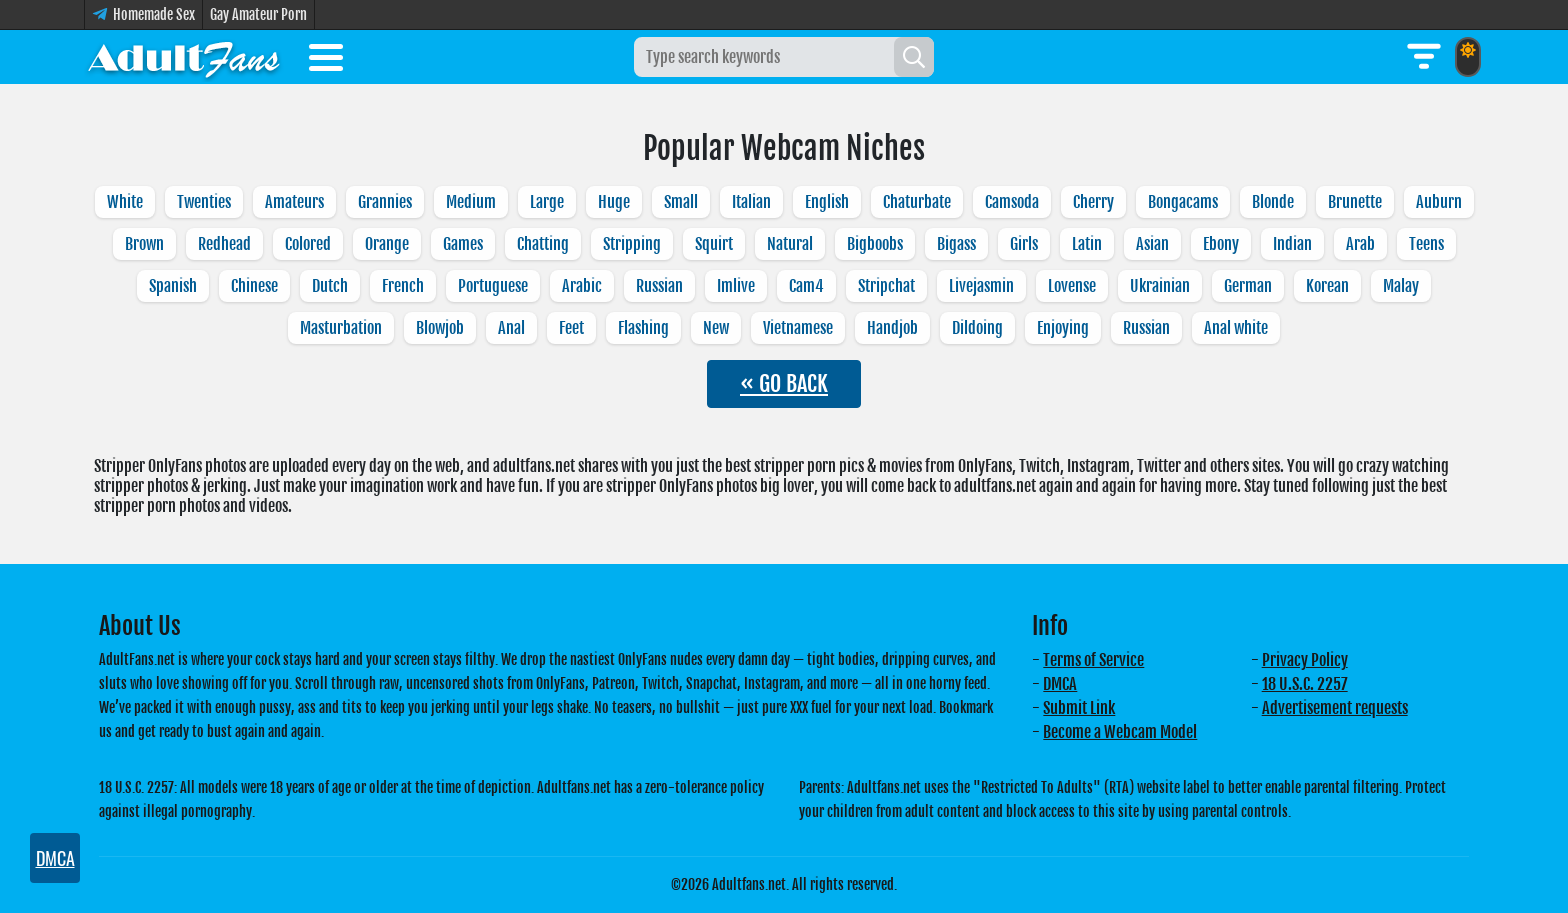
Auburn (1439, 202)
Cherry (1093, 202)
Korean (1327, 286)
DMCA (1060, 684)
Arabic (582, 286)
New (716, 328)
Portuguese (493, 286)
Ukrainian (1160, 286)
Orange (387, 244)
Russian (659, 286)
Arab (1360, 244)
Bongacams (1183, 202)
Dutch (330, 286)
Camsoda (1012, 202)
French (403, 286)
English (827, 202)
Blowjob (440, 328)
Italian (751, 202)
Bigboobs (875, 244)
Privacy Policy (1305, 660)
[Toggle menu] (326, 61)
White (125, 202)
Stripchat (886, 286)
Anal (511, 328)
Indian (1292, 244)
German (1248, 286)
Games (463, 244)
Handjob (892, 328)
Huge (614, 202)
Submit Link (1079, 708)
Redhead (224, 244)
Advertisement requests (1335, 708)
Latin (1087, 244)
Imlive (736, 286)
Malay (1401, 286)
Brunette (1355, 202)
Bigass (956, 244)
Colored (308, 244)
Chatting (543, 244)
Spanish (173, 286)
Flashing (643, 328)
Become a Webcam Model (1120, 732)
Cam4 (806, 286)
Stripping (632, 244)
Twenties (204, 202)
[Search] (914, 57)
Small (681, 202)
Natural (790, 244)
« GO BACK (784, 383)
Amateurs (294, 202)
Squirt (714, 244)
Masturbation (341, 328)
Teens (1426, 244)
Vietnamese (798, 328)
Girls (1024, 244)
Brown (144, 244)
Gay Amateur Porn (258, 14)
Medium (471, 202)
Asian (1152, 244)
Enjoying (1063, 328)
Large (547, 202)
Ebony (1221, 244)
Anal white (1236, 328)
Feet (571, 328)
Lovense (1072, 286)
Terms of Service (1093, 660)
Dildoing (977, 328)
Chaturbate (917, 202)
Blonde (1273, 202)
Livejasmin (981, 286)
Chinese (254, 286)
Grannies (385, 202)
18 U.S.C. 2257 (1305, 684)
